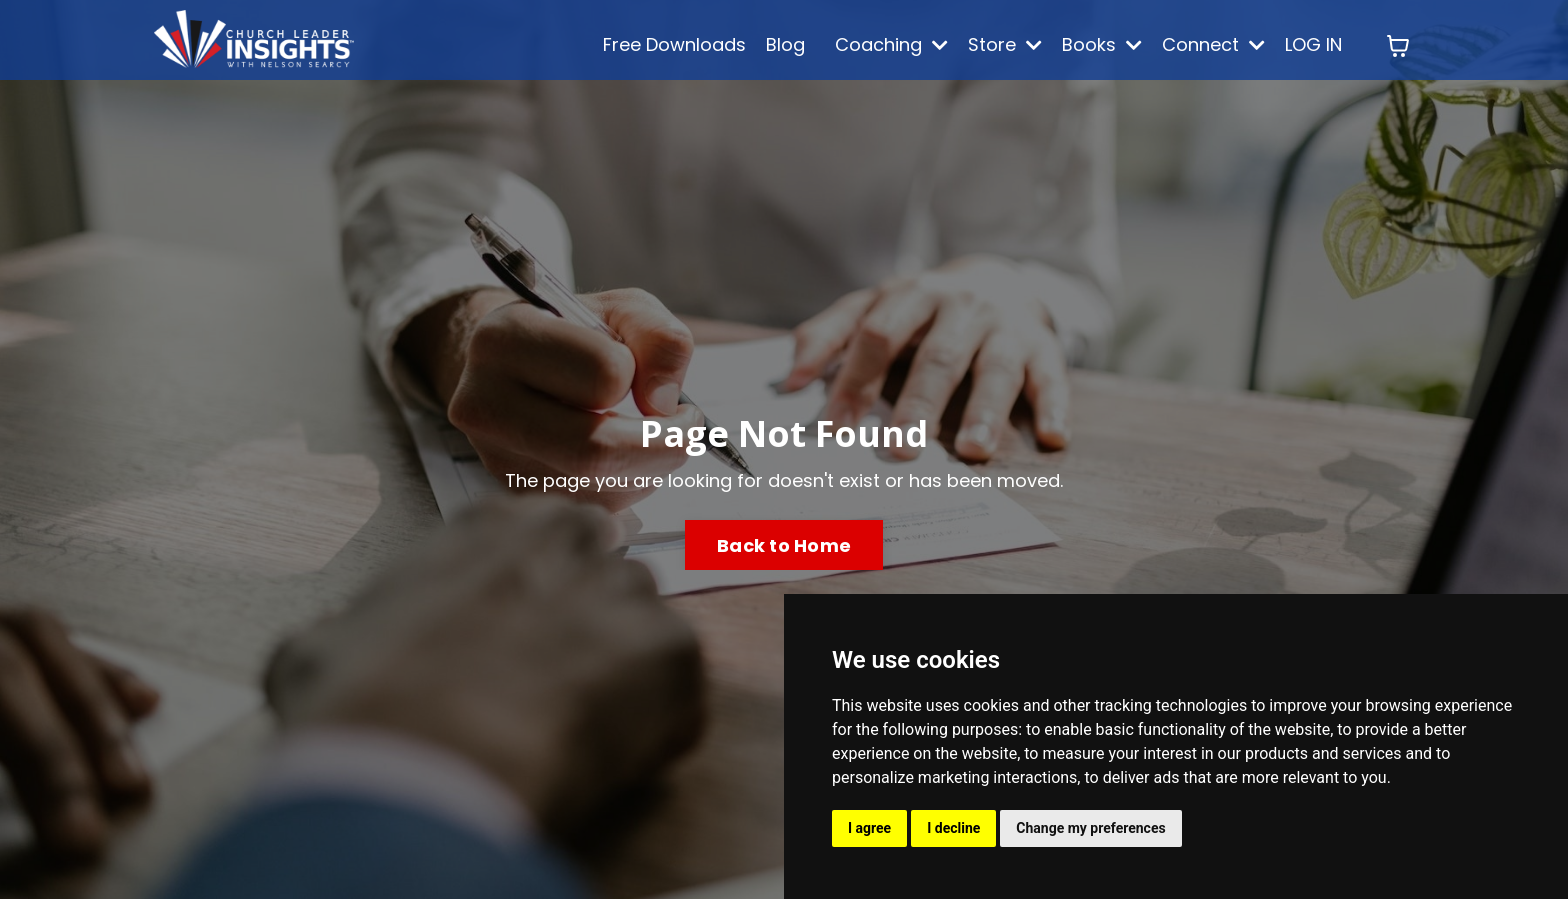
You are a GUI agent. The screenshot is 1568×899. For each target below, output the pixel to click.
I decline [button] (953, 828)
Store (1005, 44)
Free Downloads (674, 44)
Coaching (891, 44)
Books (1102, 44)
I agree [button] (869, 828)
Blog (785, 44)
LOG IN (1313, 44)
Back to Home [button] (784, 545)
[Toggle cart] (1398, 46)
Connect (1213, 44)
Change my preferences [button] (1090, 828)
